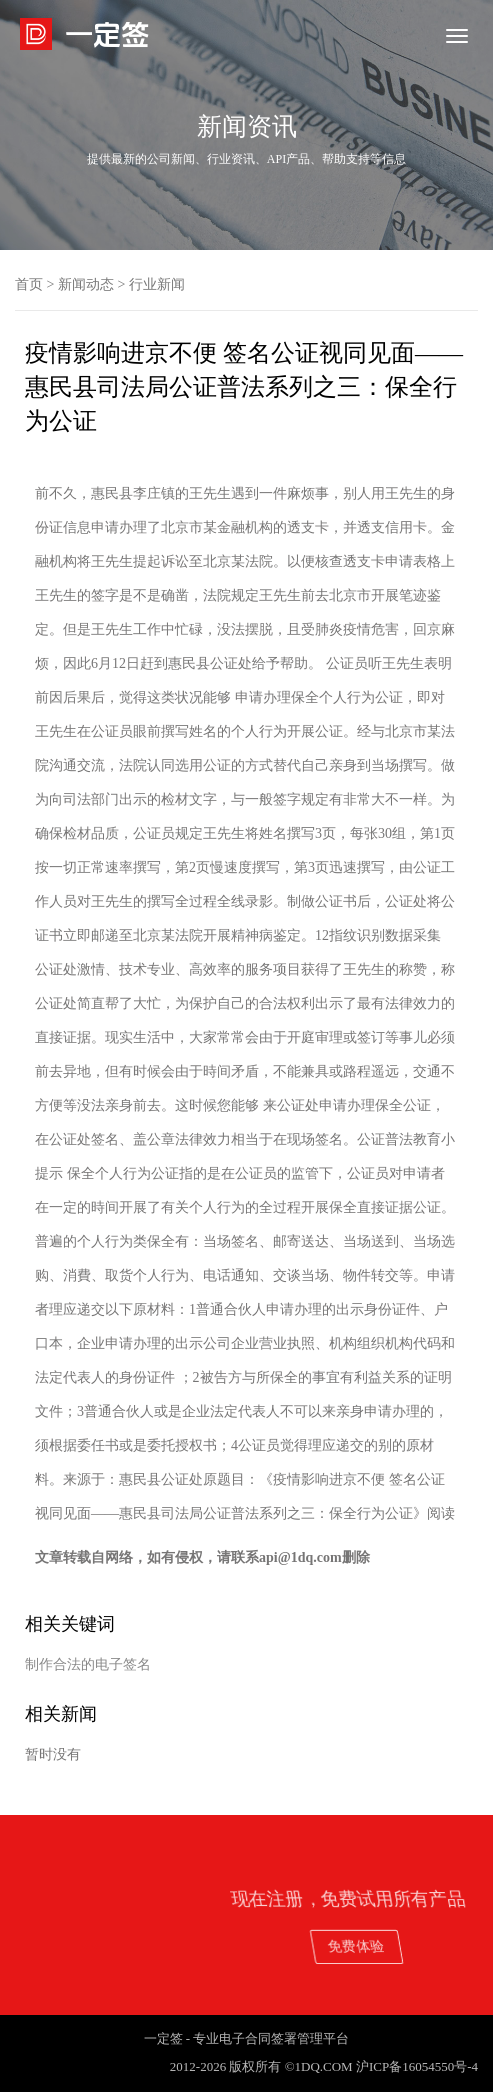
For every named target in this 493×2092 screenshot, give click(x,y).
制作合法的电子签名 (88, 1664)
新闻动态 (86, 284)
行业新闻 (157, 284)
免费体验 (419, 1945)
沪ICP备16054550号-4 (417, 2066)
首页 (29, 284)
